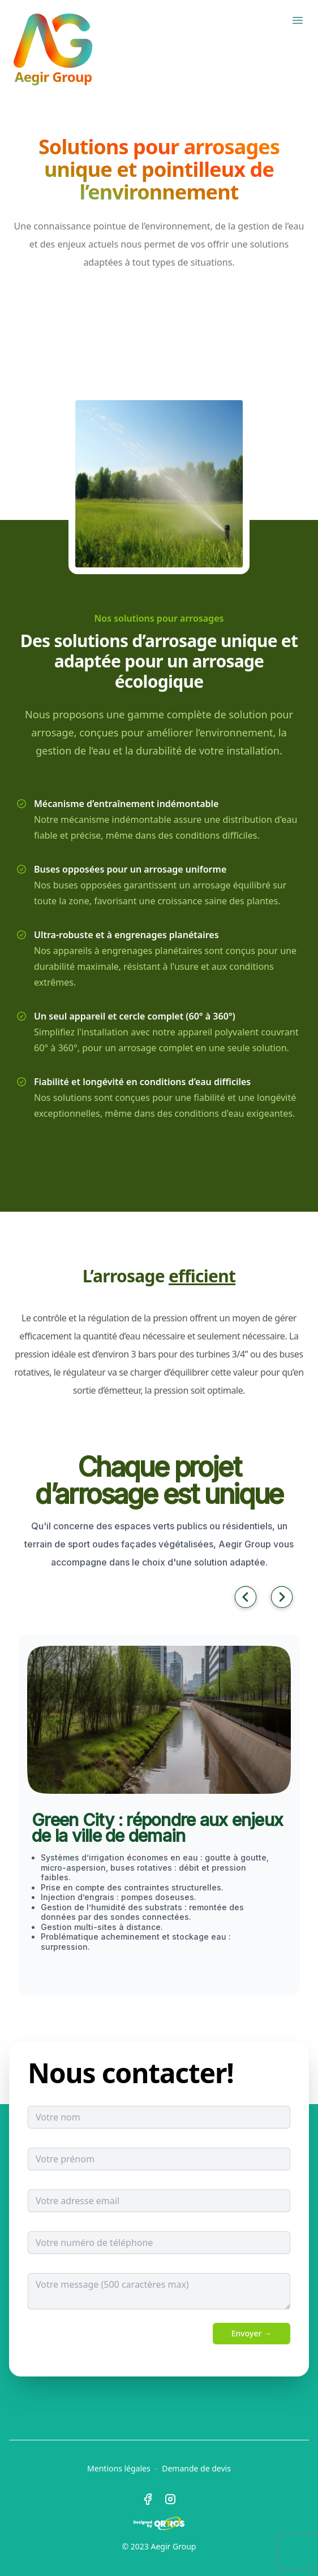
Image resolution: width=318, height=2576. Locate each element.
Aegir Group (173, 2546)
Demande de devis (196, 2468)
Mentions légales (119, 2468)
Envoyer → (251, 2333)
